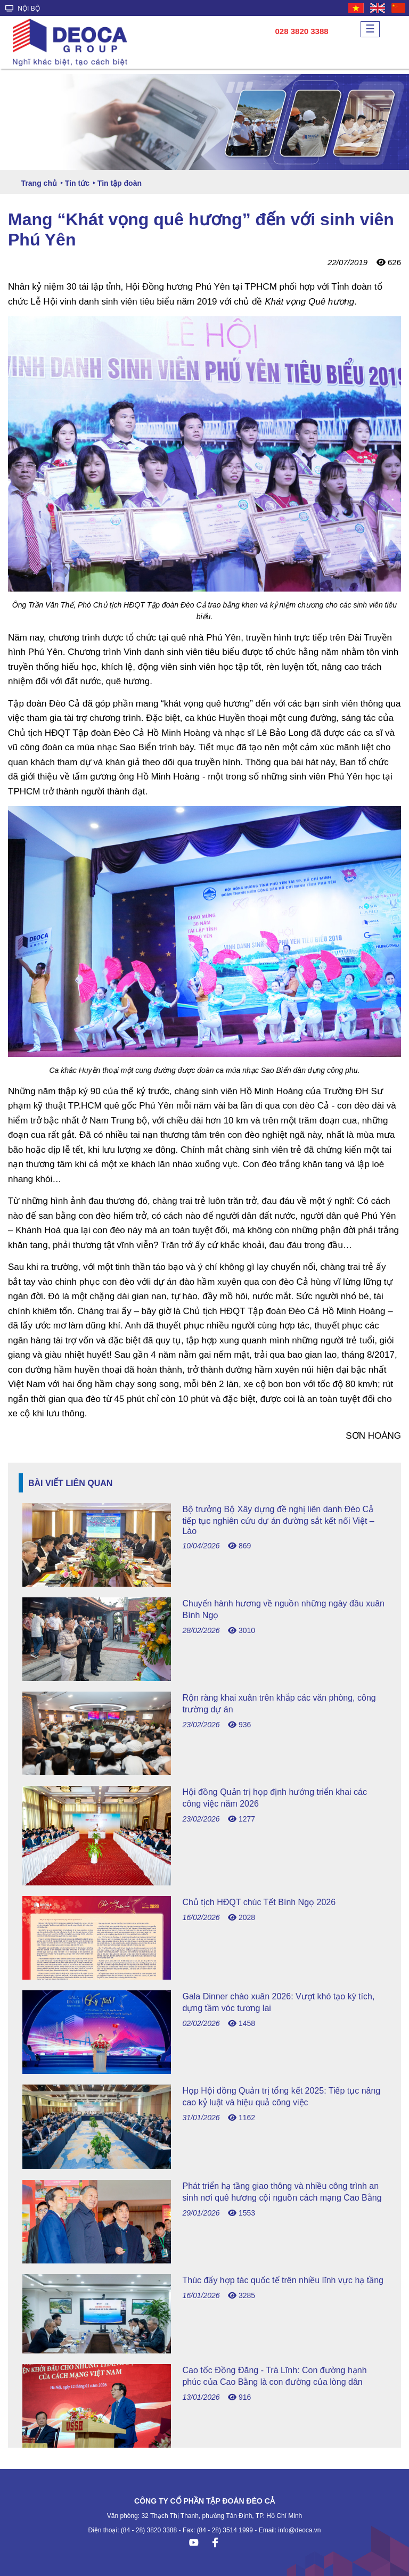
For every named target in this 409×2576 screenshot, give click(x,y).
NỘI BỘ (22, 8)
